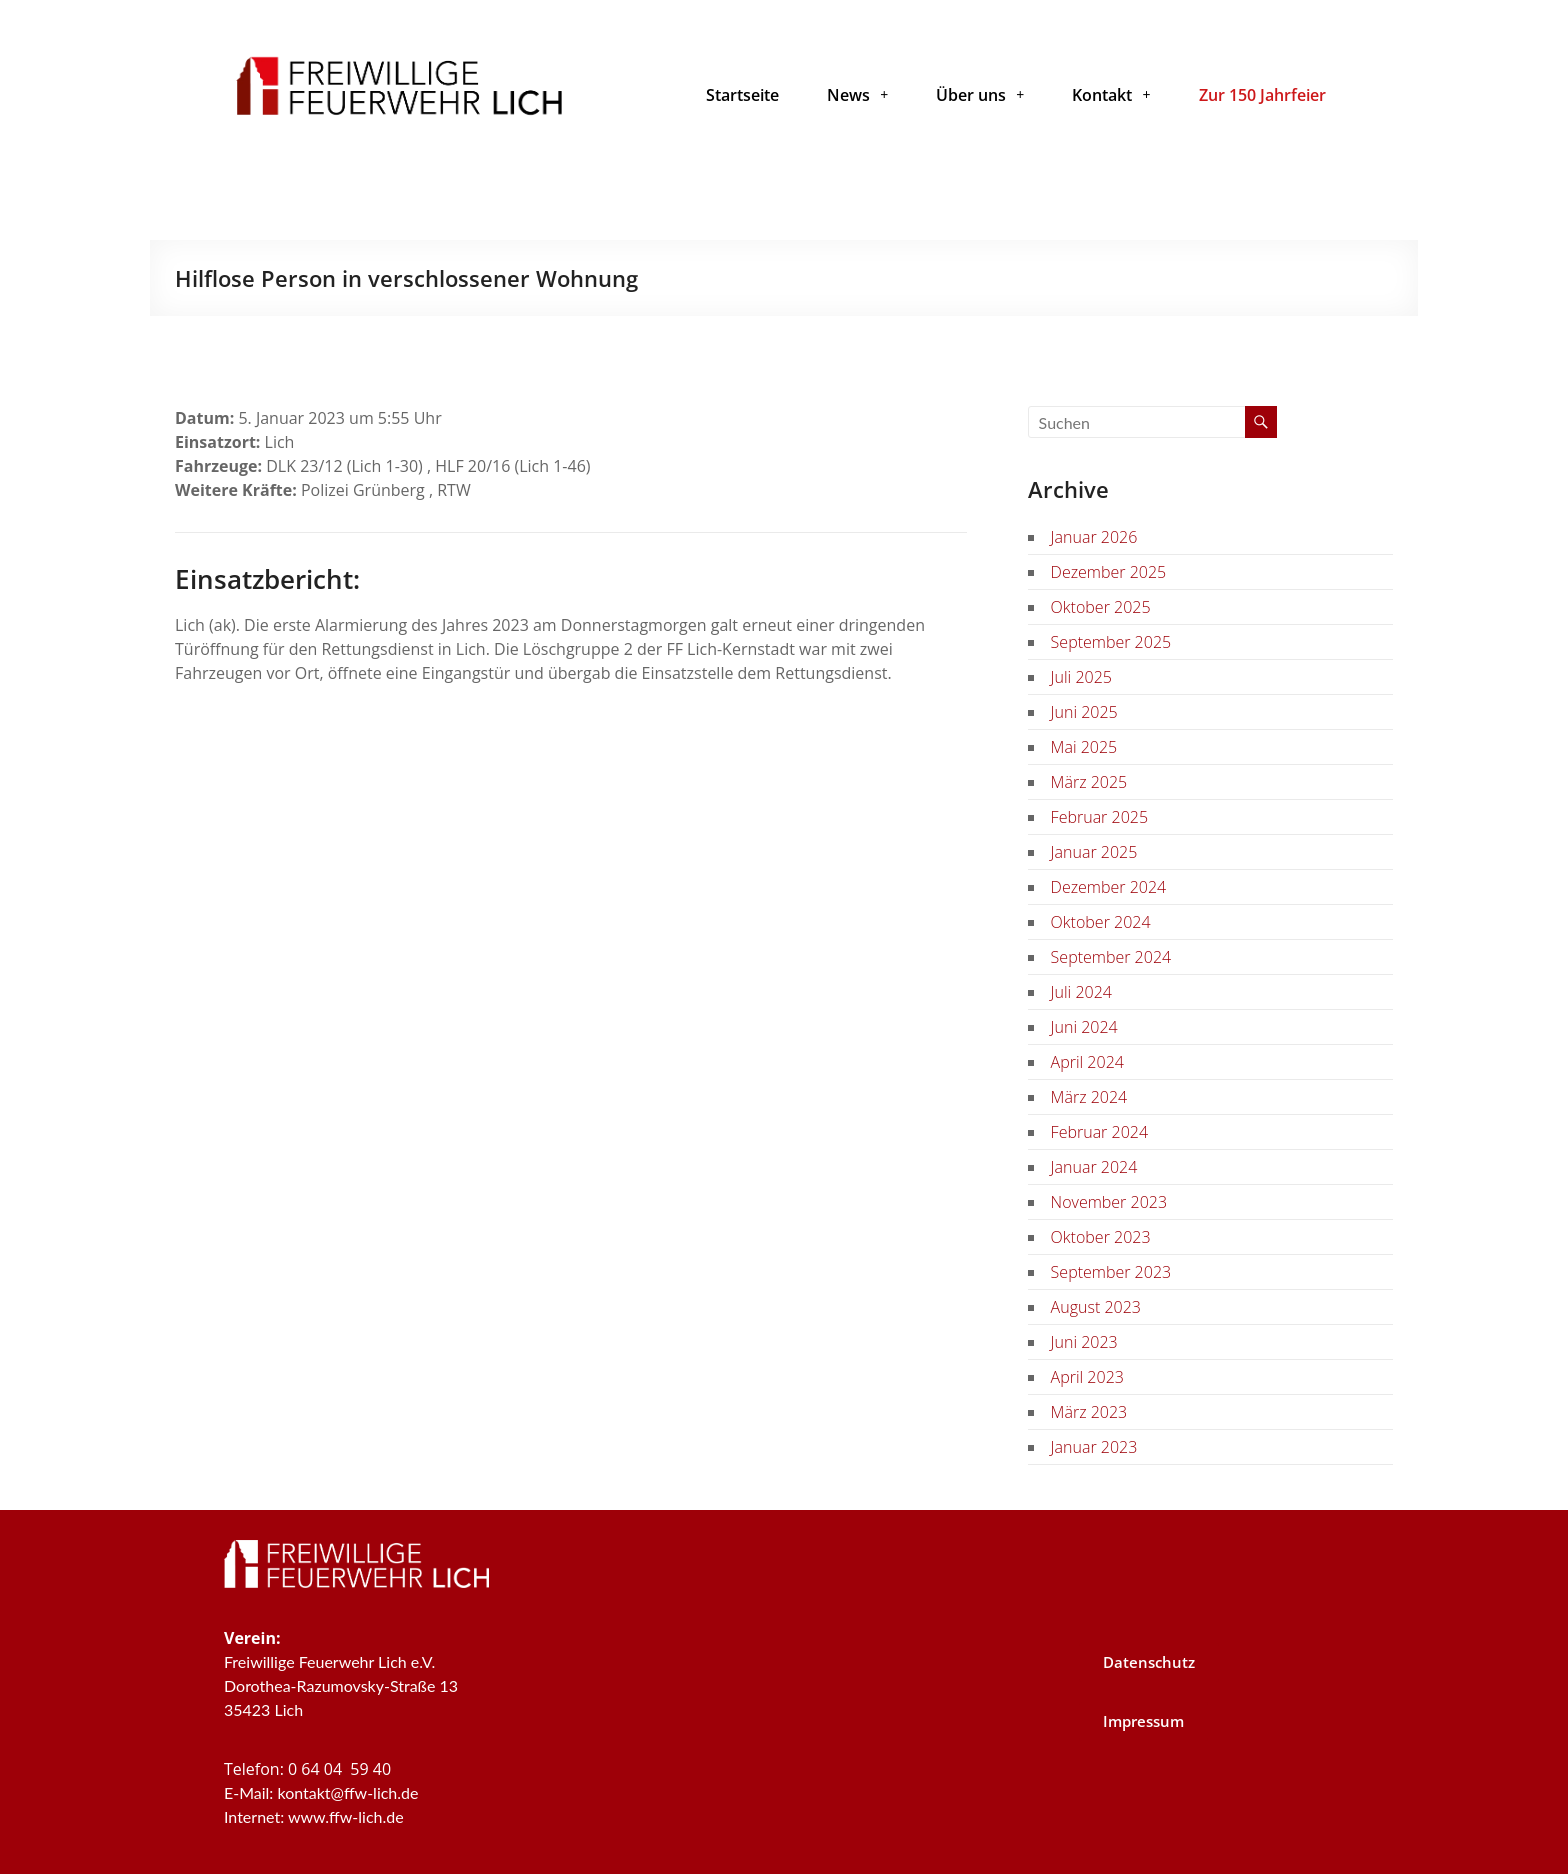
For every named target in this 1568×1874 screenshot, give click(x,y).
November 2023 (1109, 1202)
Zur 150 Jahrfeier (1262, 95)
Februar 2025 (1099, 817)
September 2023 (1111, 1272)
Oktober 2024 (1101, 922)
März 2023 (1089, 1412)
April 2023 (1087, 1377)
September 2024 (1111, 957)
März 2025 (1089, 782)
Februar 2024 (1099, 1132)
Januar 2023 (1094, 1447)
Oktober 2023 (1101, 1237)
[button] (857, 95)
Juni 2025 (1084, 712)
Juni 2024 (1084, 1027)
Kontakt (1111, 95)
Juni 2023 (1084, 1342)
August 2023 (1096, 1307)
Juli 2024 (1081, 992)
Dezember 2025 (1109, 572)
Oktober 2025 (1101, 607)
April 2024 (1087, 1062)
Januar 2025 (1094, 852)
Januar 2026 (1094, 537)
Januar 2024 (1094, 1167)
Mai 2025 (1084, 747)
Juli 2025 (1081, 677)
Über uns (980, 95)
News (857, 95)
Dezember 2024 (1109, 887)
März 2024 (1089, 1097)
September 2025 (1111, 642)
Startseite (742, 95)
